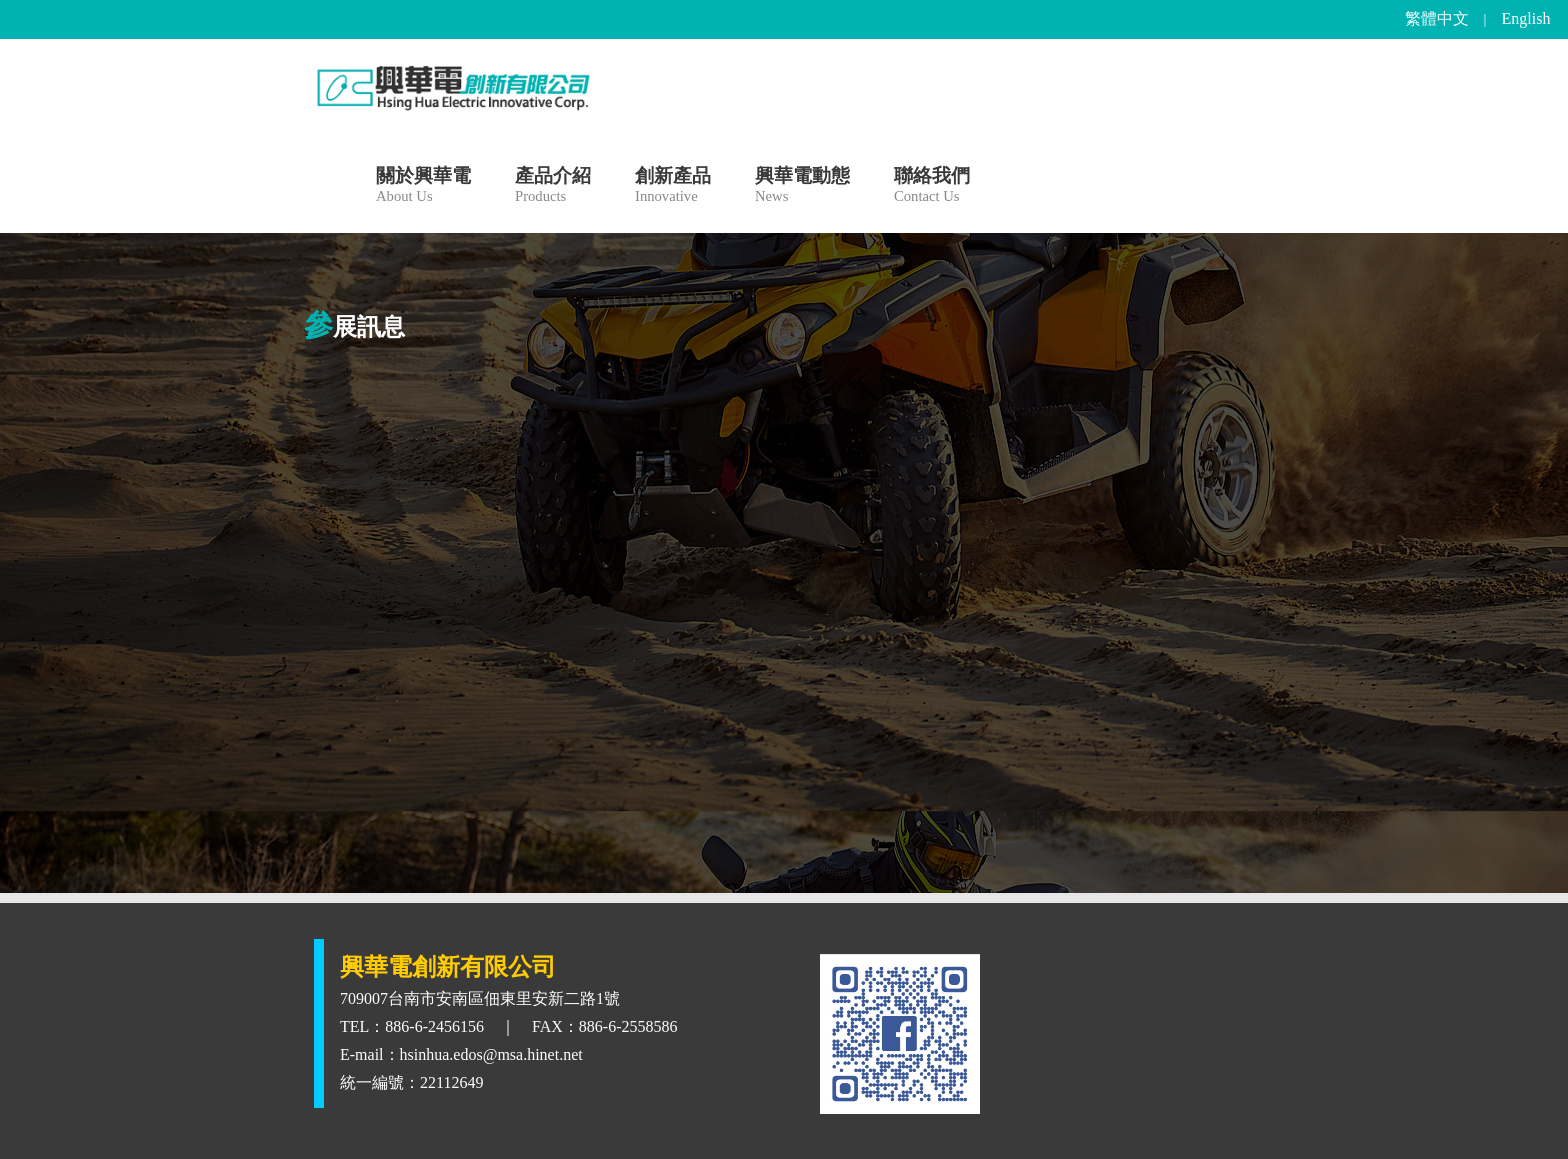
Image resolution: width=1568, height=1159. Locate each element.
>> (802, 363)
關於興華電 (423, 187)
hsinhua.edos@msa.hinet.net (491, 1054)
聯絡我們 (932, 187)
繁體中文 (1437, 18)
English (1526, 18)
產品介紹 (553, 187)
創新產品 (673, 187)
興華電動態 (802, 187)
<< (766, 363)
